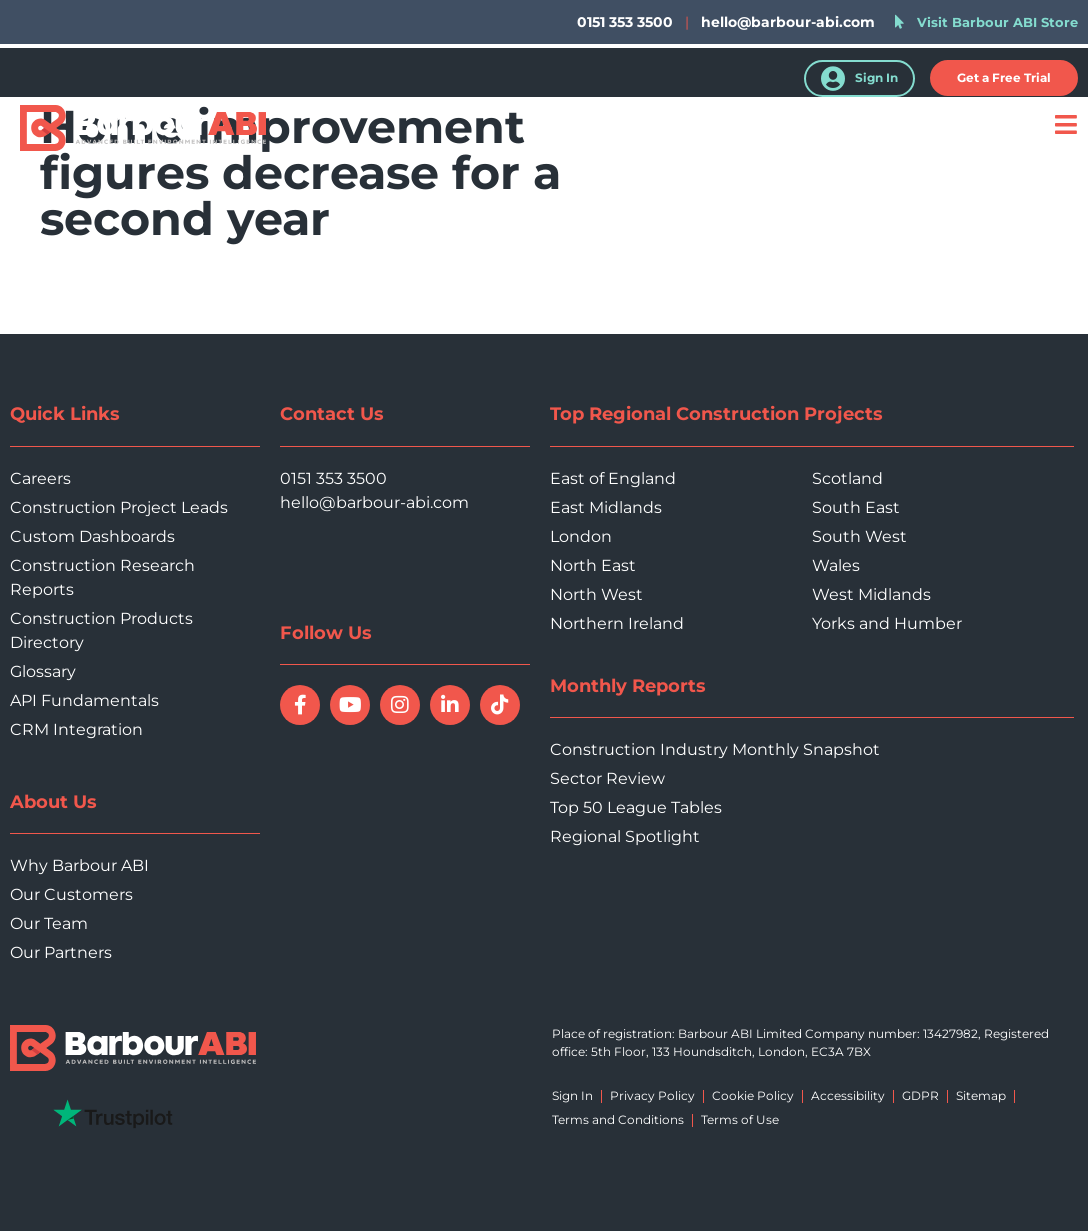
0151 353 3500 (333, 478)
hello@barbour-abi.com (788, 22)
